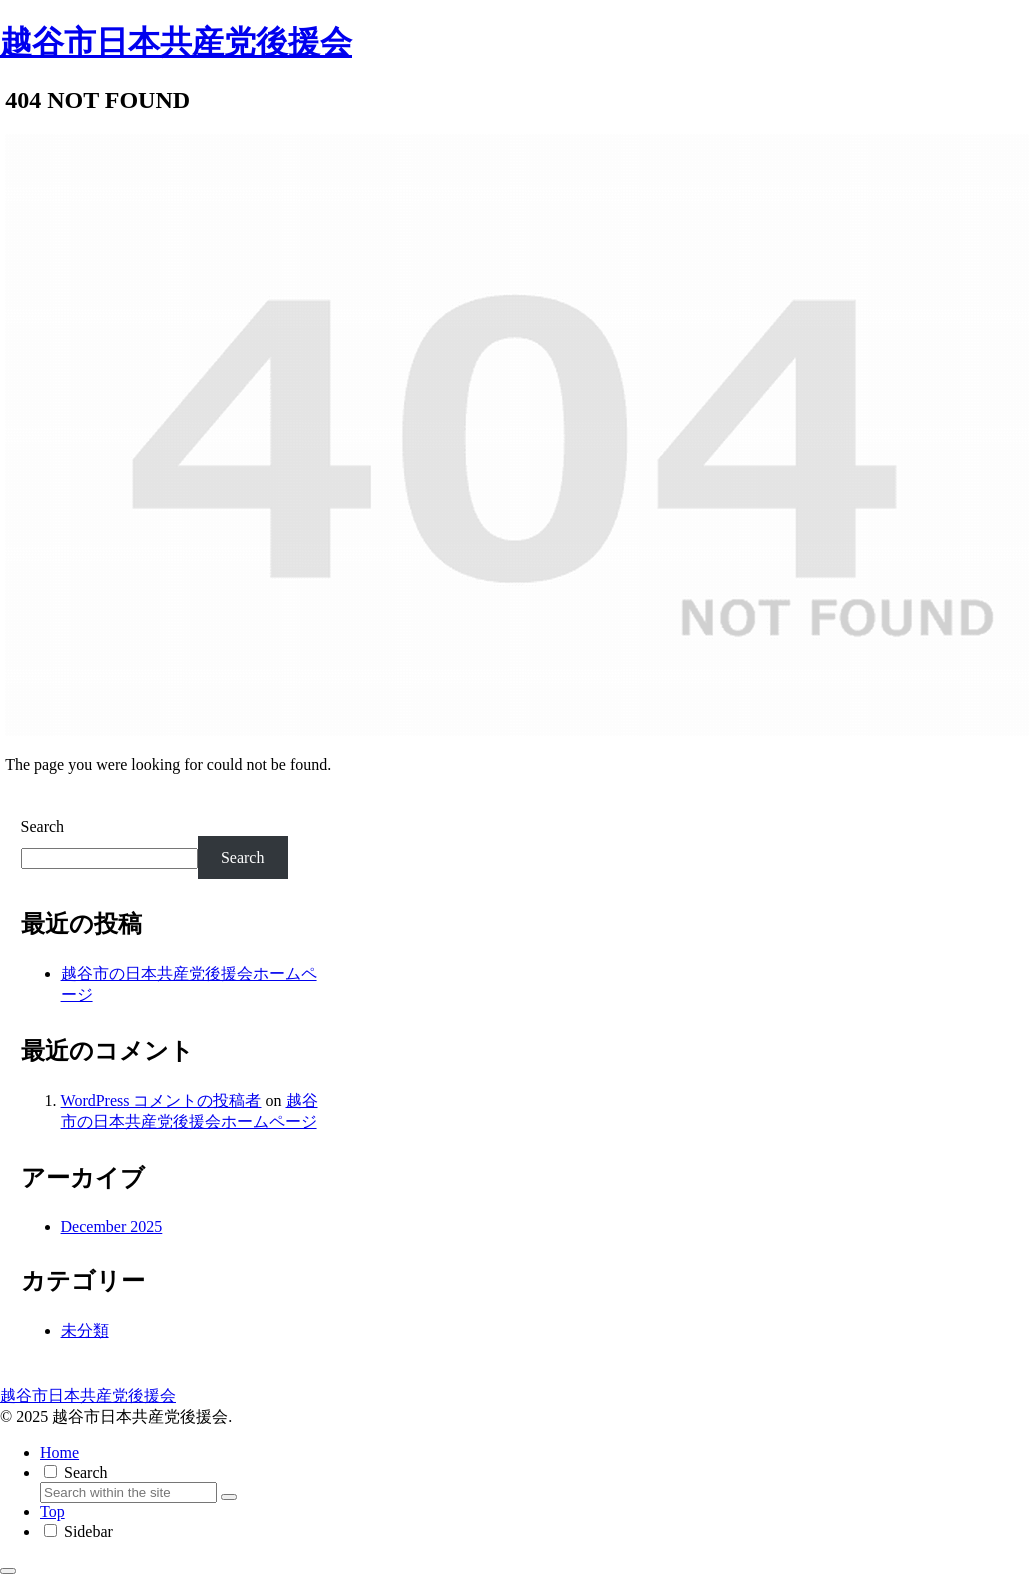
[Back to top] (8, 1571)
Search (43, 826)
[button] (229, 1497)
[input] (128, 1492)
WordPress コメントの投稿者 (161, 1100)
